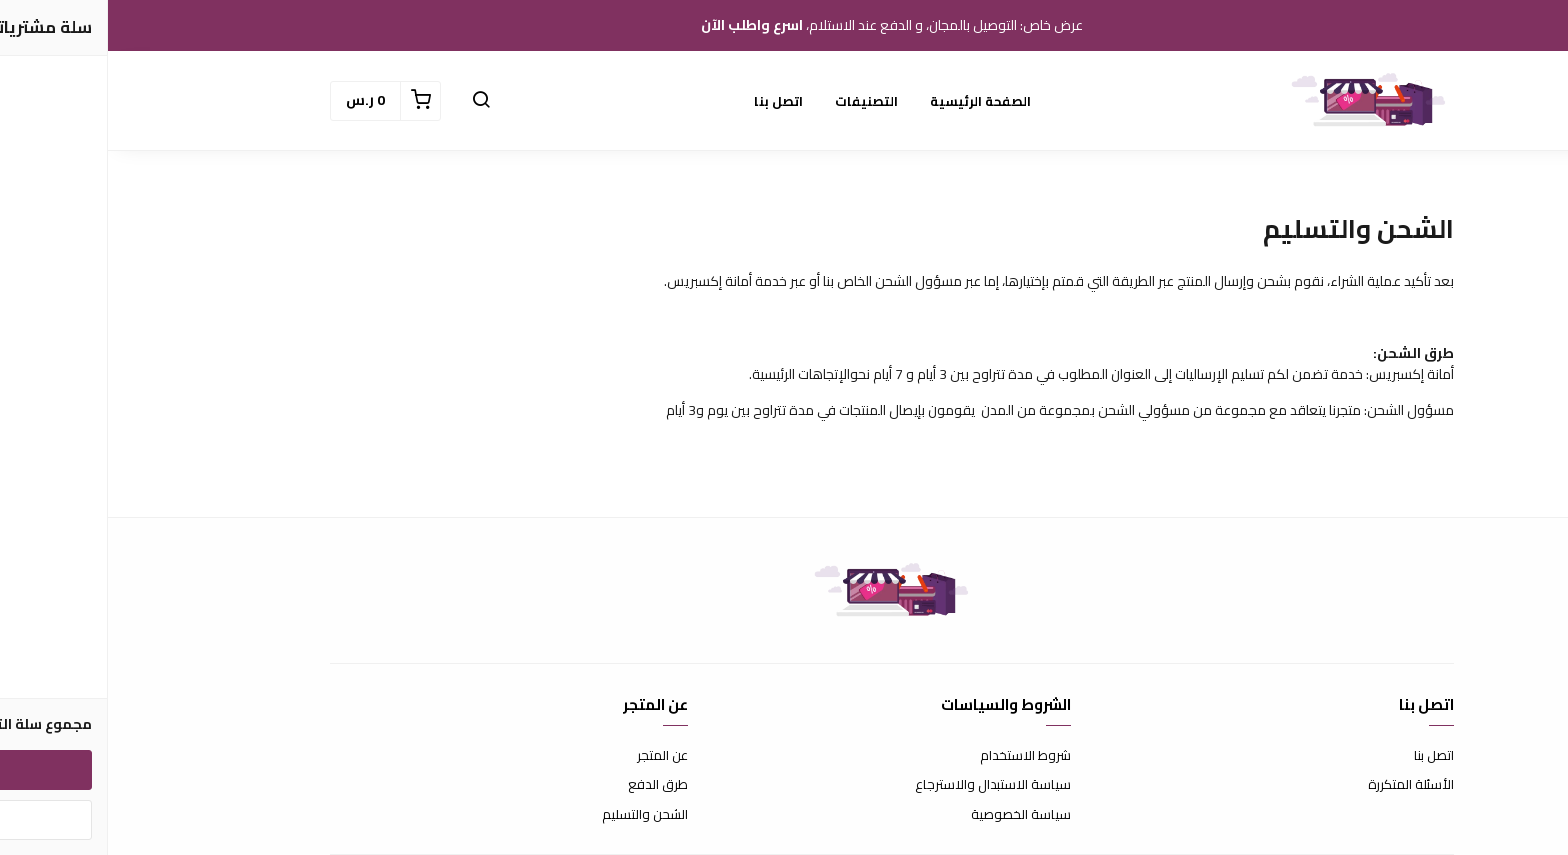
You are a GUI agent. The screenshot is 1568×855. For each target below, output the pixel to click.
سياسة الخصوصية (913, 815)
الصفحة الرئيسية (872, 101)
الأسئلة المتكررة (1303, 785)
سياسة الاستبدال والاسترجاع (885, 785)
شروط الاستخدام (917, 756)
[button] (373, 101)
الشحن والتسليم (537, 815)
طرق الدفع (550, 785)
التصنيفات (758, 101)
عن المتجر (554, 756)
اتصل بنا (670, 101)
